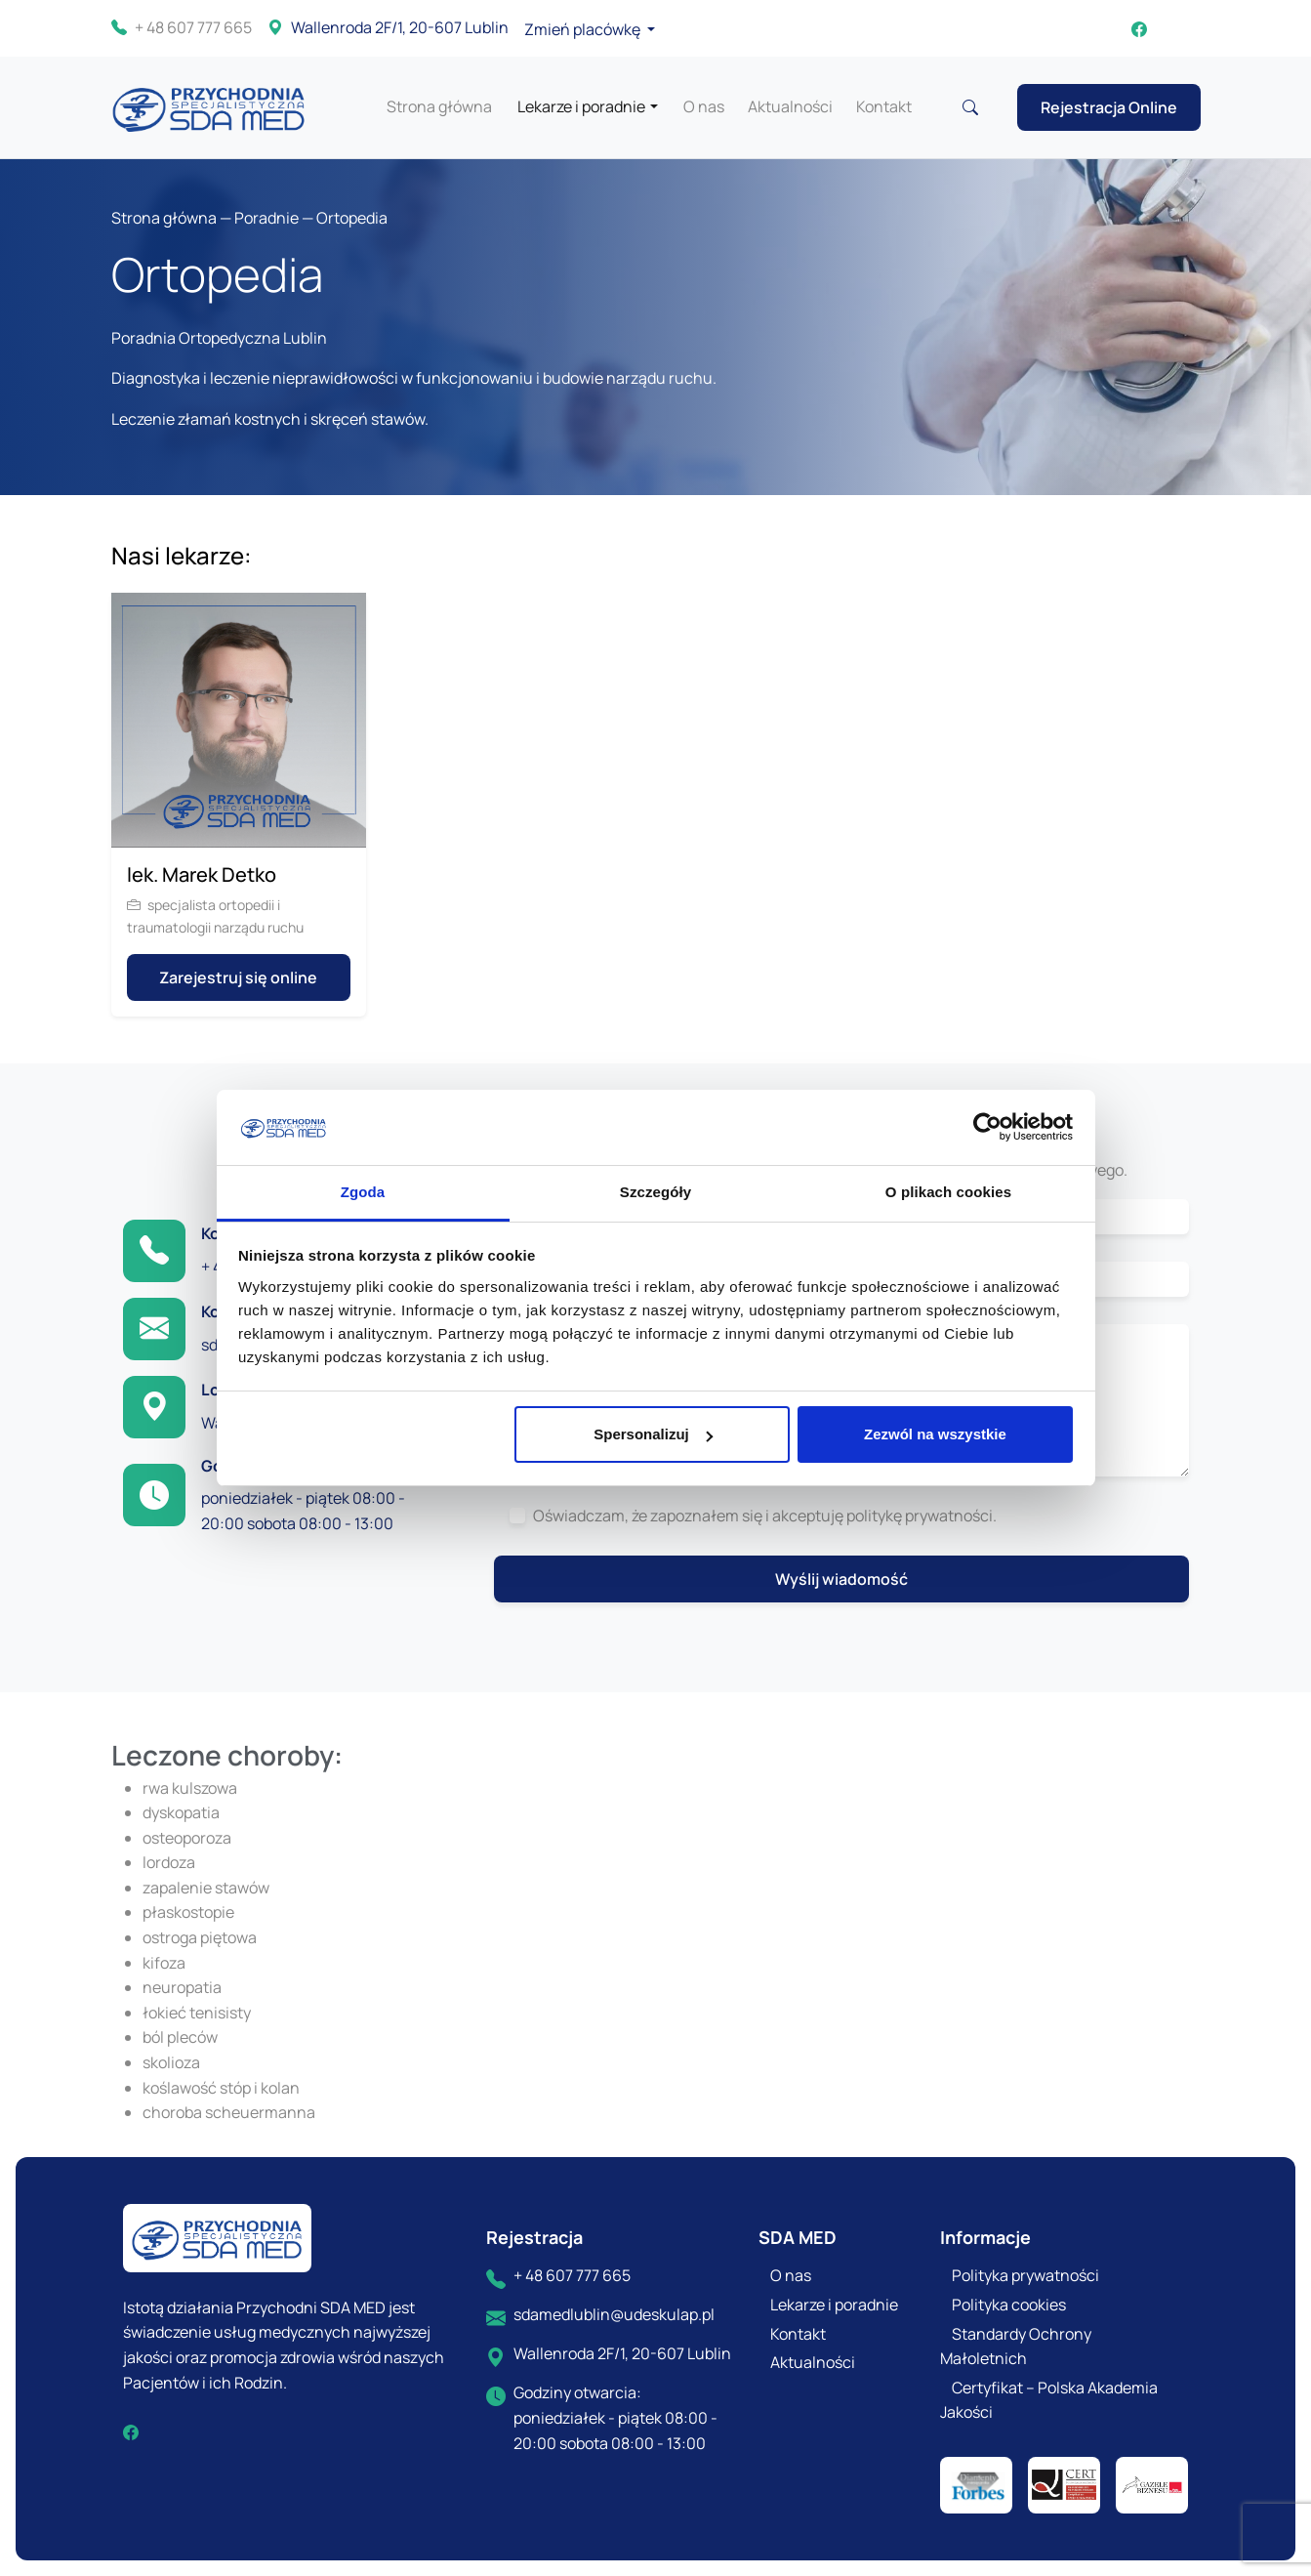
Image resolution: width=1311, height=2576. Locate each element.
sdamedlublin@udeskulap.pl (614, 2314)
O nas (703, 106)
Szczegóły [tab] (655, 1192)
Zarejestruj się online (238, 977)
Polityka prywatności (1025, 2275)
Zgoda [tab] (363, 1192)
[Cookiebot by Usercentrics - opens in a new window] (987, 1128)
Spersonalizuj (653, 1434)
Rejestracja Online (1109, 107)
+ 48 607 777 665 (181, 28)
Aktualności (790, 106)
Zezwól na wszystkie (935, 1434)
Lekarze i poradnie (581, 106)
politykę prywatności (919, 1515)
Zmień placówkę (583, 29)
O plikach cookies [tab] (948, 1192)
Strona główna (439, 106)
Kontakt (884, 106)
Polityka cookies (1009, 2304)
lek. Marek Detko (201, 874)
